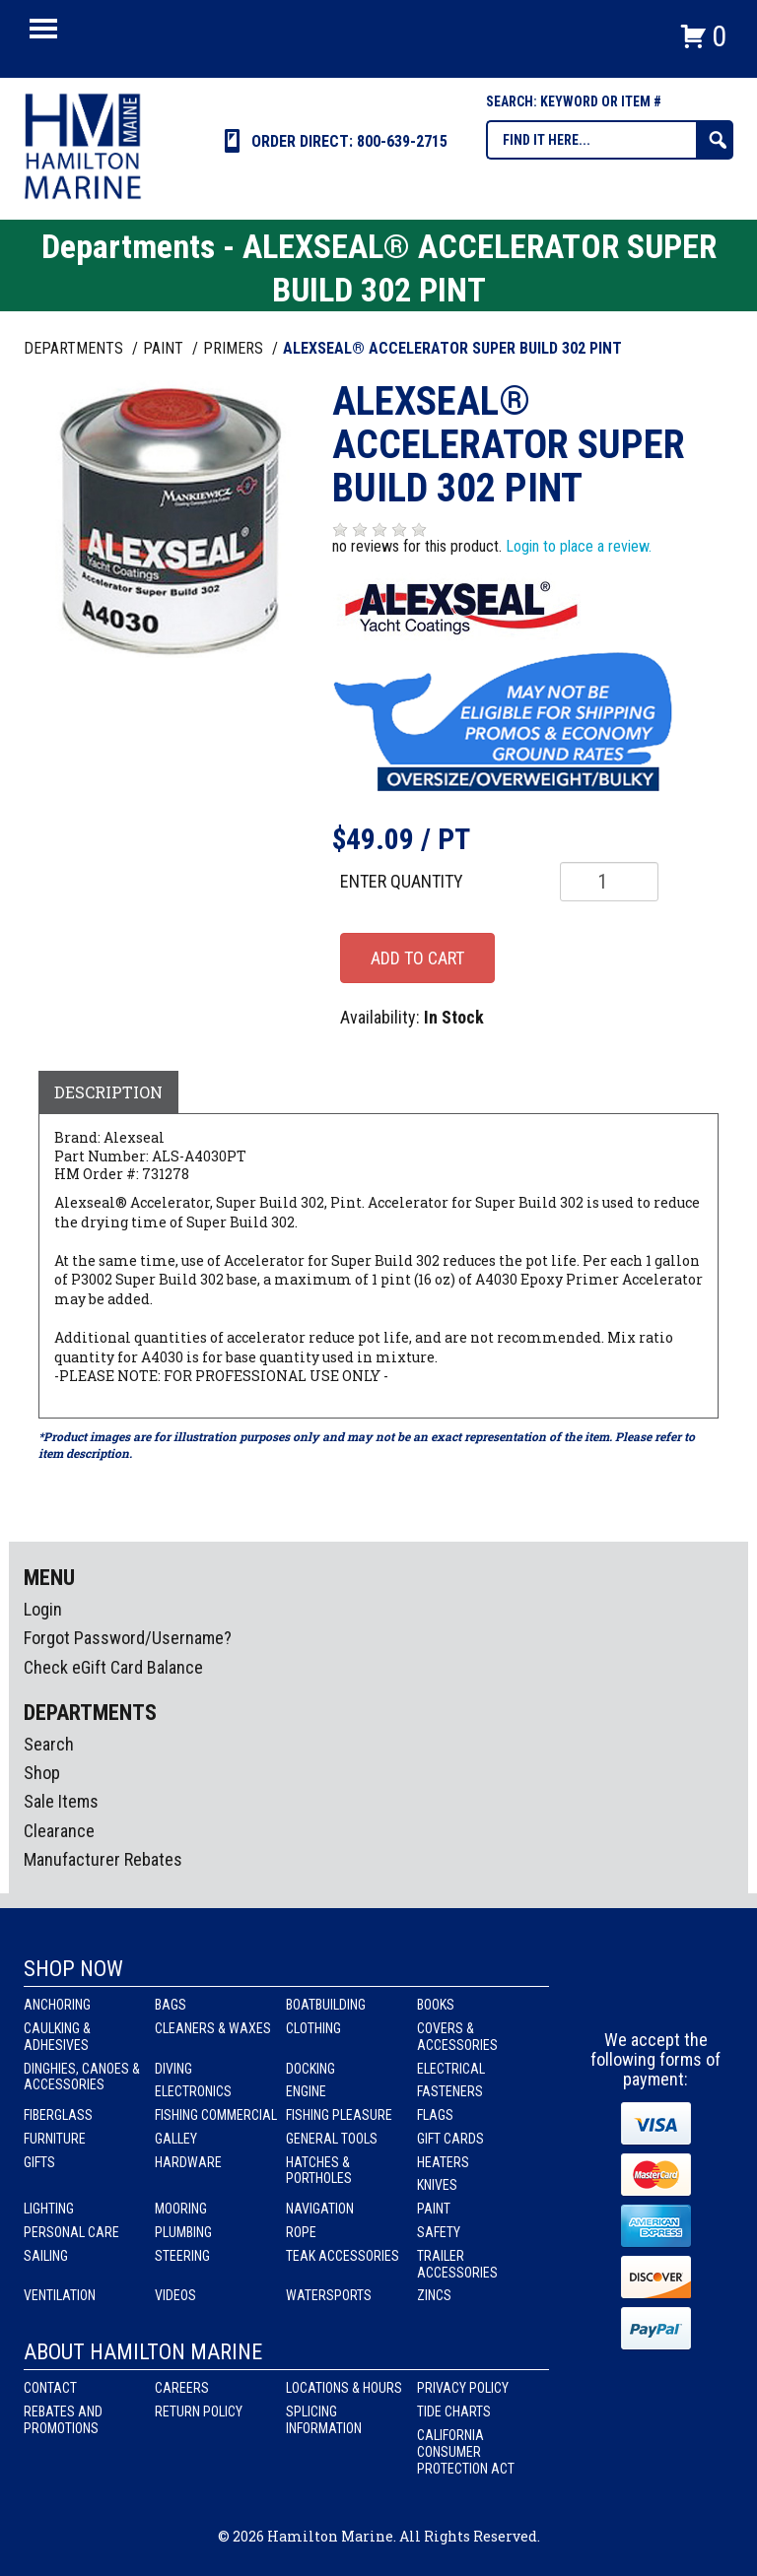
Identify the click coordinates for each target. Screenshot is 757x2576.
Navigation (320, 2208)
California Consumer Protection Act (466, 2452)
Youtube (693, 1994)
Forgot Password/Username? (128, 1637)
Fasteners (450, 2091)
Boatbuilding (326, 2005)
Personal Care (71, 2232)
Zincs (434, 2295)
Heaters (443, 2162)
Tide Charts (454, 2411)
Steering (182, 2256)
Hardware (188, 2162)
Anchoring (57, 2005)
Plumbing (183, 2232)
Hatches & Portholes (319, 2170)
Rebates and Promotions (63, 2420)
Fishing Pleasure (339, 2115)
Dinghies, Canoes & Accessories (82, 2077)
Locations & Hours (344, 2388)
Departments (75, 348)
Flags (435, 2115)
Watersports (329, 2295)
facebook (620, 1994)
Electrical (451, 2069)
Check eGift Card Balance (113, 1667)
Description (108, 1092)
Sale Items (61, 1801)
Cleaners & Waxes (213, 2028)
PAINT (165, 348)
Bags (170, 2005)
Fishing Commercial (216, 2115)
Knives (437, 2185)
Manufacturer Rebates (103, 1859)
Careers (182, 2388)
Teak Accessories (342, 2256)
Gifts (39, 2162)
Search (49, 1744)
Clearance (59, 1830)
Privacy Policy (463, 2388)
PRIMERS (235, 348)
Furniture (55, 2139)
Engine (306, 2091)
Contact (50, 2388)
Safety (438, 2232)
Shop (42, 1772)
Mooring (181, 2208)
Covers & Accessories (457, 2036)
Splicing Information (324, 2420)
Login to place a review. (579, 546)
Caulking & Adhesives (57, 2036)
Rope (301, 2232)
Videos (175, 2295)
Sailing (46, 2256)
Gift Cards (450, 2139)
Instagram (656, 1994)
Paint (433, 2208)
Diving (173, 2069)
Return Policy (198, 2411)
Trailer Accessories (457, 2264)
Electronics (193, 2091)
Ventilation (60, 2295)
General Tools (332, 2139)
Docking (310, 2069)
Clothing (313, 2028)
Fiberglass (58, 2115)
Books (435, 2005)
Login (43, 1609)
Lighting (49, 2208)
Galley (176, 2139)
